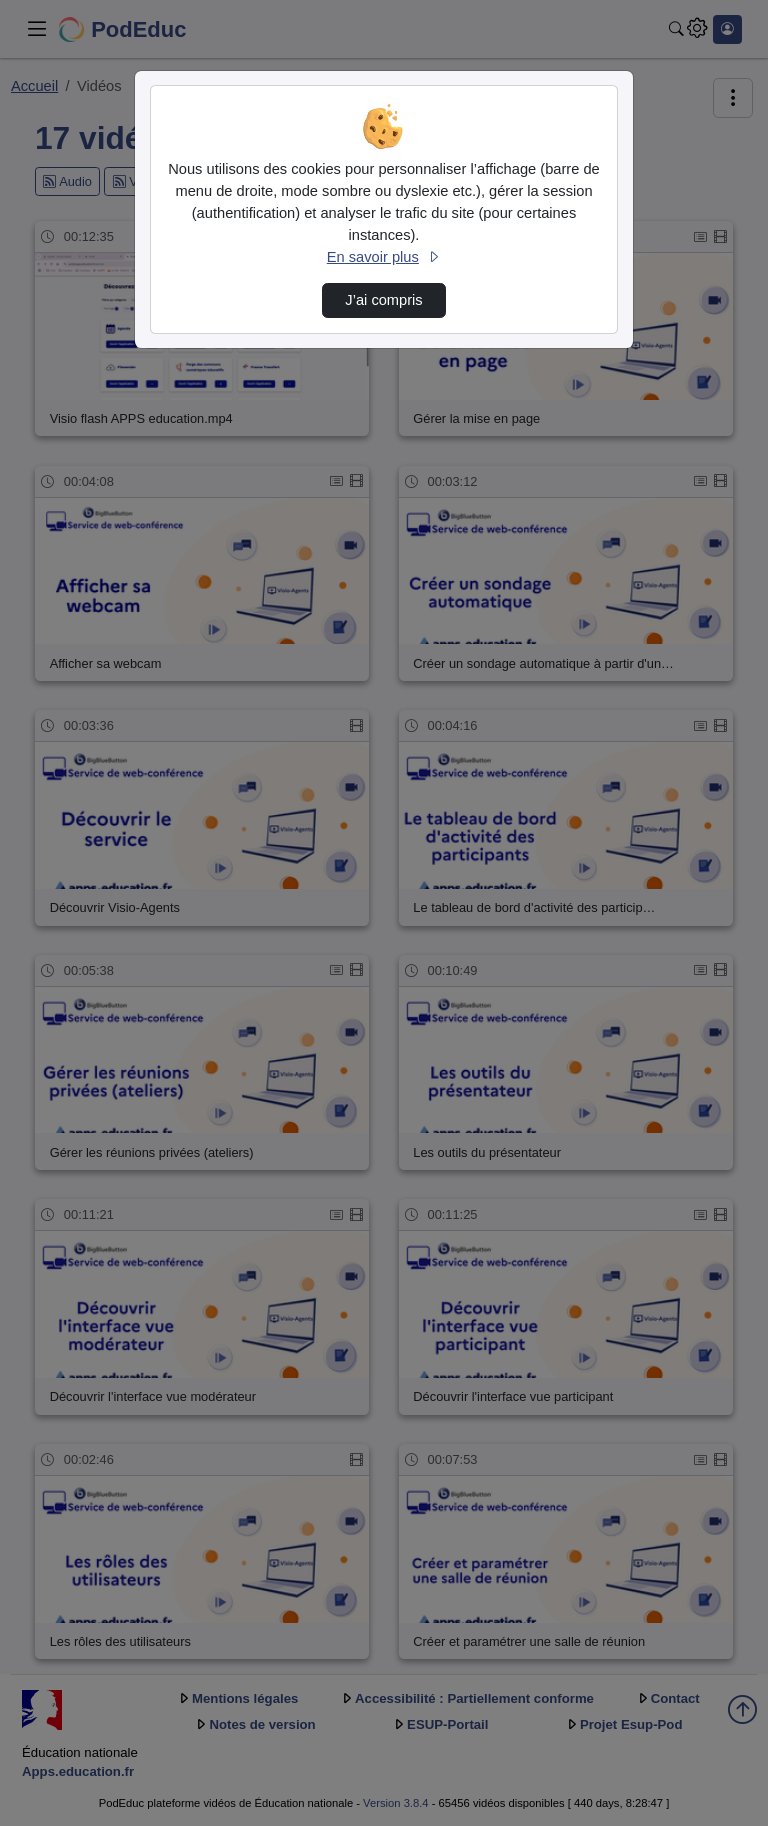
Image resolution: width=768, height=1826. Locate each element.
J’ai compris (383, 300)
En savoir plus (384, 257)
